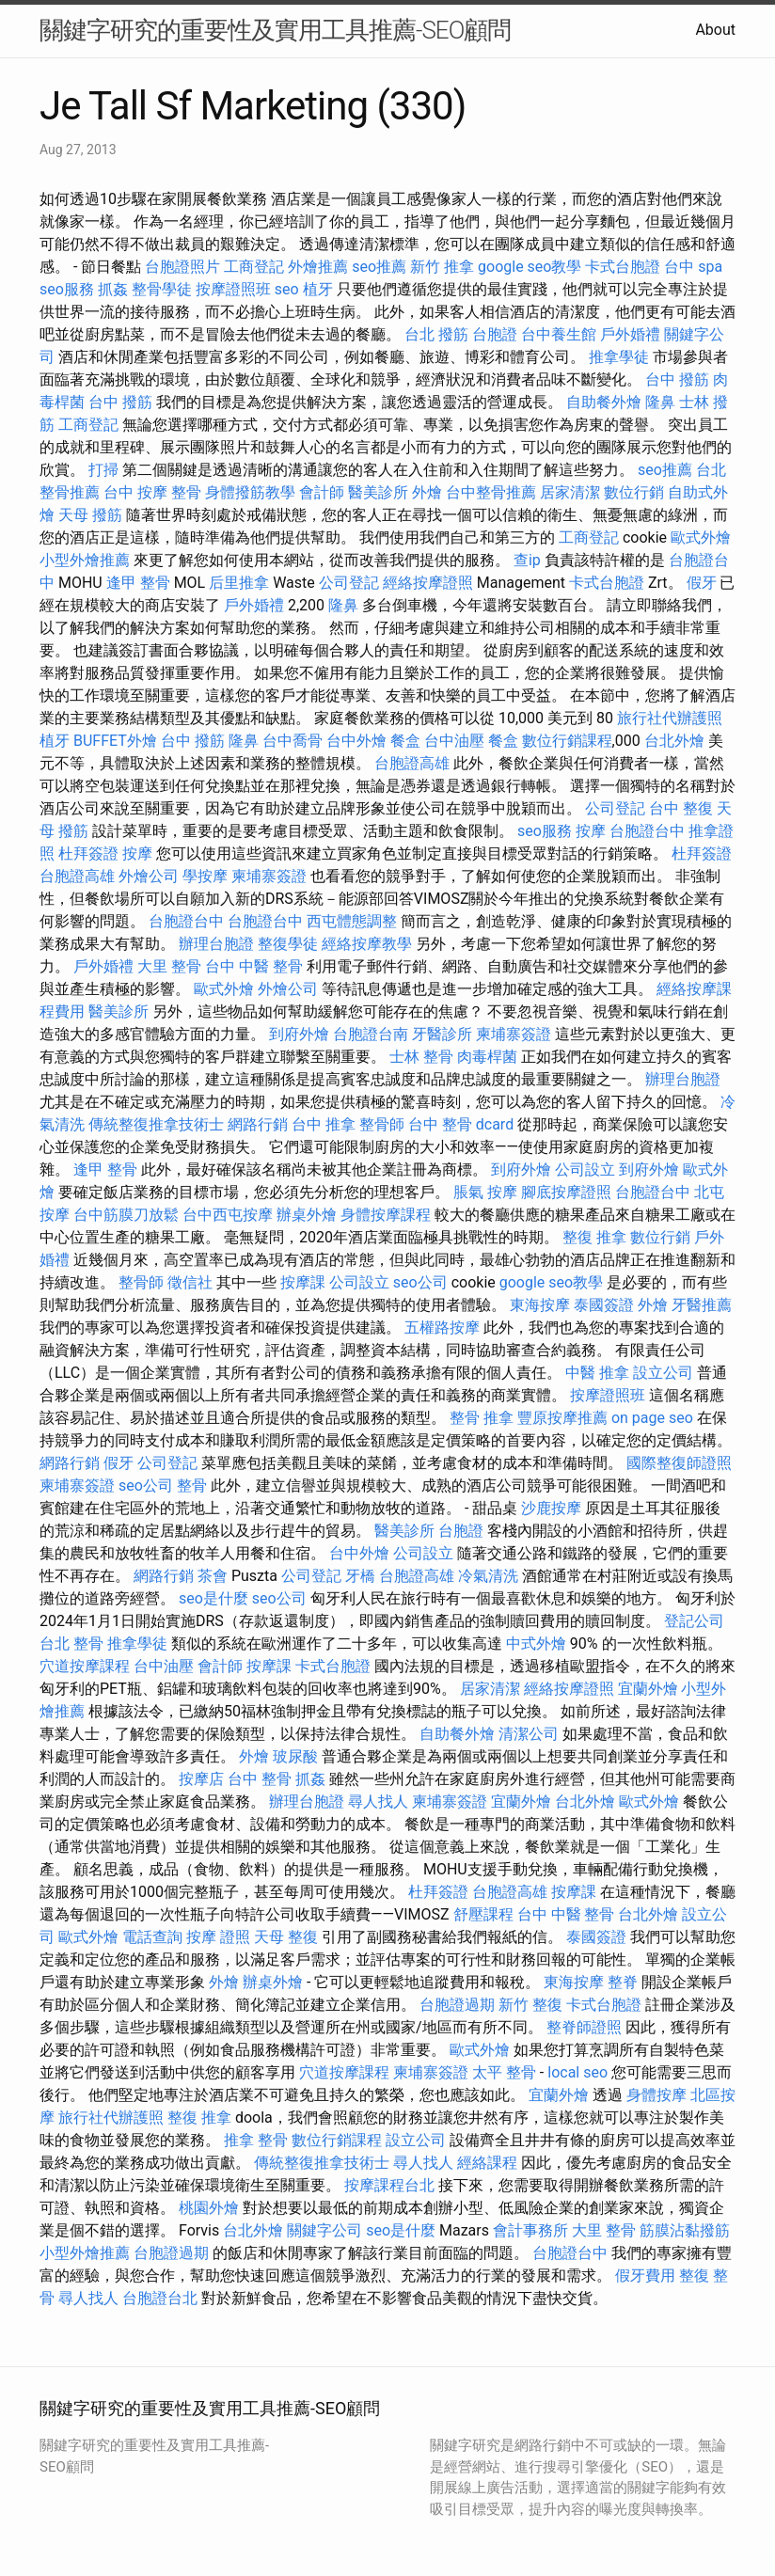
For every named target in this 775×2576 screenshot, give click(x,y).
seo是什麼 (213, 1598)
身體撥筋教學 (250, 492)
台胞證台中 (647, 831)
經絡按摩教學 (367, 944)
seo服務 (67, 289)
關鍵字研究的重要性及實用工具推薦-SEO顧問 (275, 30)
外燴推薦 (318, 267)
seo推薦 (379, 267)
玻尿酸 (295, 1756)
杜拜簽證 (88, 853)
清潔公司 (528, 1734)
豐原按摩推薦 (562, 1418)
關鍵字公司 (324, 2230)
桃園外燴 (209, 2208)
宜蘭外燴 (648, 1689)
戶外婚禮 (630, 334)
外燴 (427, 492)
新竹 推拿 (442, 267)
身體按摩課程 (385, 1215)
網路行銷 (258, 1124)
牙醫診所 (442, 1034)
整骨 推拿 (482, 1418)
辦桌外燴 (307, 1215)
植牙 (318, 289)
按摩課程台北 (389, 2185)
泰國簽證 (604, 1305)
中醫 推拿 (597, 1373)
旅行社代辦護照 (669, 718)
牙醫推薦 (702, 1305)
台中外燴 (356, 741)
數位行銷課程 (567, 741)
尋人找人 (378, 1801)
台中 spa (693, 267)
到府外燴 (299, 1034)
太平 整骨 (504, 2072)
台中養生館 (558, 334)
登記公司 (694, 1621)
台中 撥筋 (677, 379)
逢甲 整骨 (138, 583)
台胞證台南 (370, 1034)
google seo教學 (529, 267)
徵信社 (190, 1282)
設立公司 (663, 1373)
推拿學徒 (619, 357)
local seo (577, 2072)
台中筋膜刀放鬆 (126, 1215)
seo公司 (420, 1282)
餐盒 (405, 741)
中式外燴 (536, 1643)
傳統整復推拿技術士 (156, 1124)
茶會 (213, 1576)
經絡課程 (487, 2163)
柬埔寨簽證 (269, 876)
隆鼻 (660, 402)
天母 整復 (286, 1937)
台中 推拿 (324, 1124)
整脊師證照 (584, 2027)
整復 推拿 (594, 1237)
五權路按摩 (442, 1327)
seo (287, 289)
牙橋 (360, 1576)
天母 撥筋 (90, 515)
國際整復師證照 (679, 1463)
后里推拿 (239, 583)
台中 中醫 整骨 (254, 966)
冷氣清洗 (488, 1576)
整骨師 (381, 1124)
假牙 (702, 583)
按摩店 (201, 1779)
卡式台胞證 (622, 267)
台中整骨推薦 (491, 492)
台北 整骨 (71, 1643)
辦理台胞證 (216, 944)
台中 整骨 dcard (461, 1124)
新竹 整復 (530, 2005)
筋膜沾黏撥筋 (685, 2230)
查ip (527, 560)
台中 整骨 (260, 1779)
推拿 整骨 (256, 2140)
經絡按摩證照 (428, 583)
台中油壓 (454, 741)
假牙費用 (645, 2275)
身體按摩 (656, 2095)
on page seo (652, 1418)
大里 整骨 (169, 966)
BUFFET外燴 (115, 741)
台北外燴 (674, 741)
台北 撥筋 (436, 334)
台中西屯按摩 (227, 1215)
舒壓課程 (483, 1914)
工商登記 (254, 267)
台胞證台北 (160, 2298)
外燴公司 (149, 876)
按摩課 (302, 1282)
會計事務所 (530, 2230)
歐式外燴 (701, 537)
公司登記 (349, 583)
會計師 (321, 492)
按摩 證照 (218, 1937)
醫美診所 (378, 492)
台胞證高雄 (412, 763)
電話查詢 (152, 1937)
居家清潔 (570, 492)
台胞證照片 (182, 267)
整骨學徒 (162, 289)
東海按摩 (540, 1305)
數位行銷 (634, 492)
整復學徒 (288, 944)
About (715, 30)
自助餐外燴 (603, 402)
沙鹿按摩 (551, 1508)
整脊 (623, 1982)
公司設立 (585, 1169)
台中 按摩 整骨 (152, 492)
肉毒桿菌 (487, 1057)
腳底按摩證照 (566, 1192)
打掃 (103, 470)
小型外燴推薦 (85, 560)
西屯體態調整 (352, 921)
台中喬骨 (292, 741)
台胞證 (494, 334)
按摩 (591, 831)
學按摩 (205, 876)
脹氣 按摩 (485, 1192)
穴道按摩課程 (85, 1666)
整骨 (192, 1485)
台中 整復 (681, 808)
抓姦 (113, 289)
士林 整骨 (421, 1057)
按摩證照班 (233, 289)
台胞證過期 (457, 2005)
